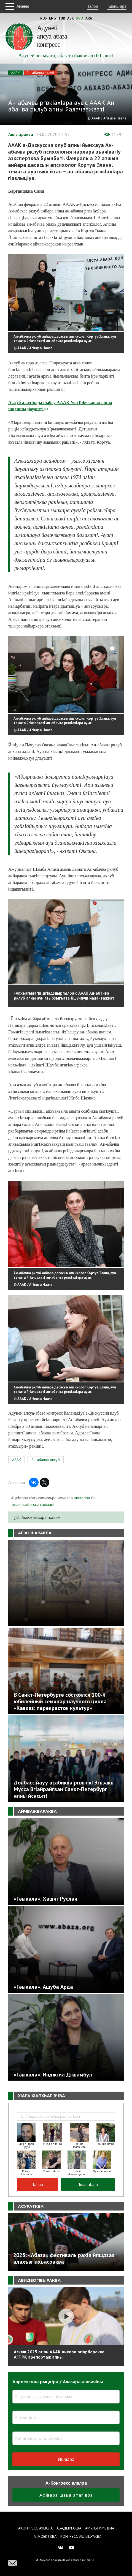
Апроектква (45, 2536)
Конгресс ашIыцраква (80, 2536)
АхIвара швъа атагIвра (66, 2495)
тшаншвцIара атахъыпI (33, 1504)
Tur (61, 18)
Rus (43, 18)
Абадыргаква (68, 2528)
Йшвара (66, 2459)
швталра (82, 1497)
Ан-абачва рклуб (40, 72)
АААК (15, 72)
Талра (92, 6)
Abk (70, 18)
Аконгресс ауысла (35, 2528)
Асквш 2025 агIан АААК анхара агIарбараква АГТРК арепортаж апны (59, 2354)
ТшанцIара (116, 6)
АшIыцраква (20, 134)
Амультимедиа (99, 2528)
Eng (52, 18)
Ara (88, 18)
